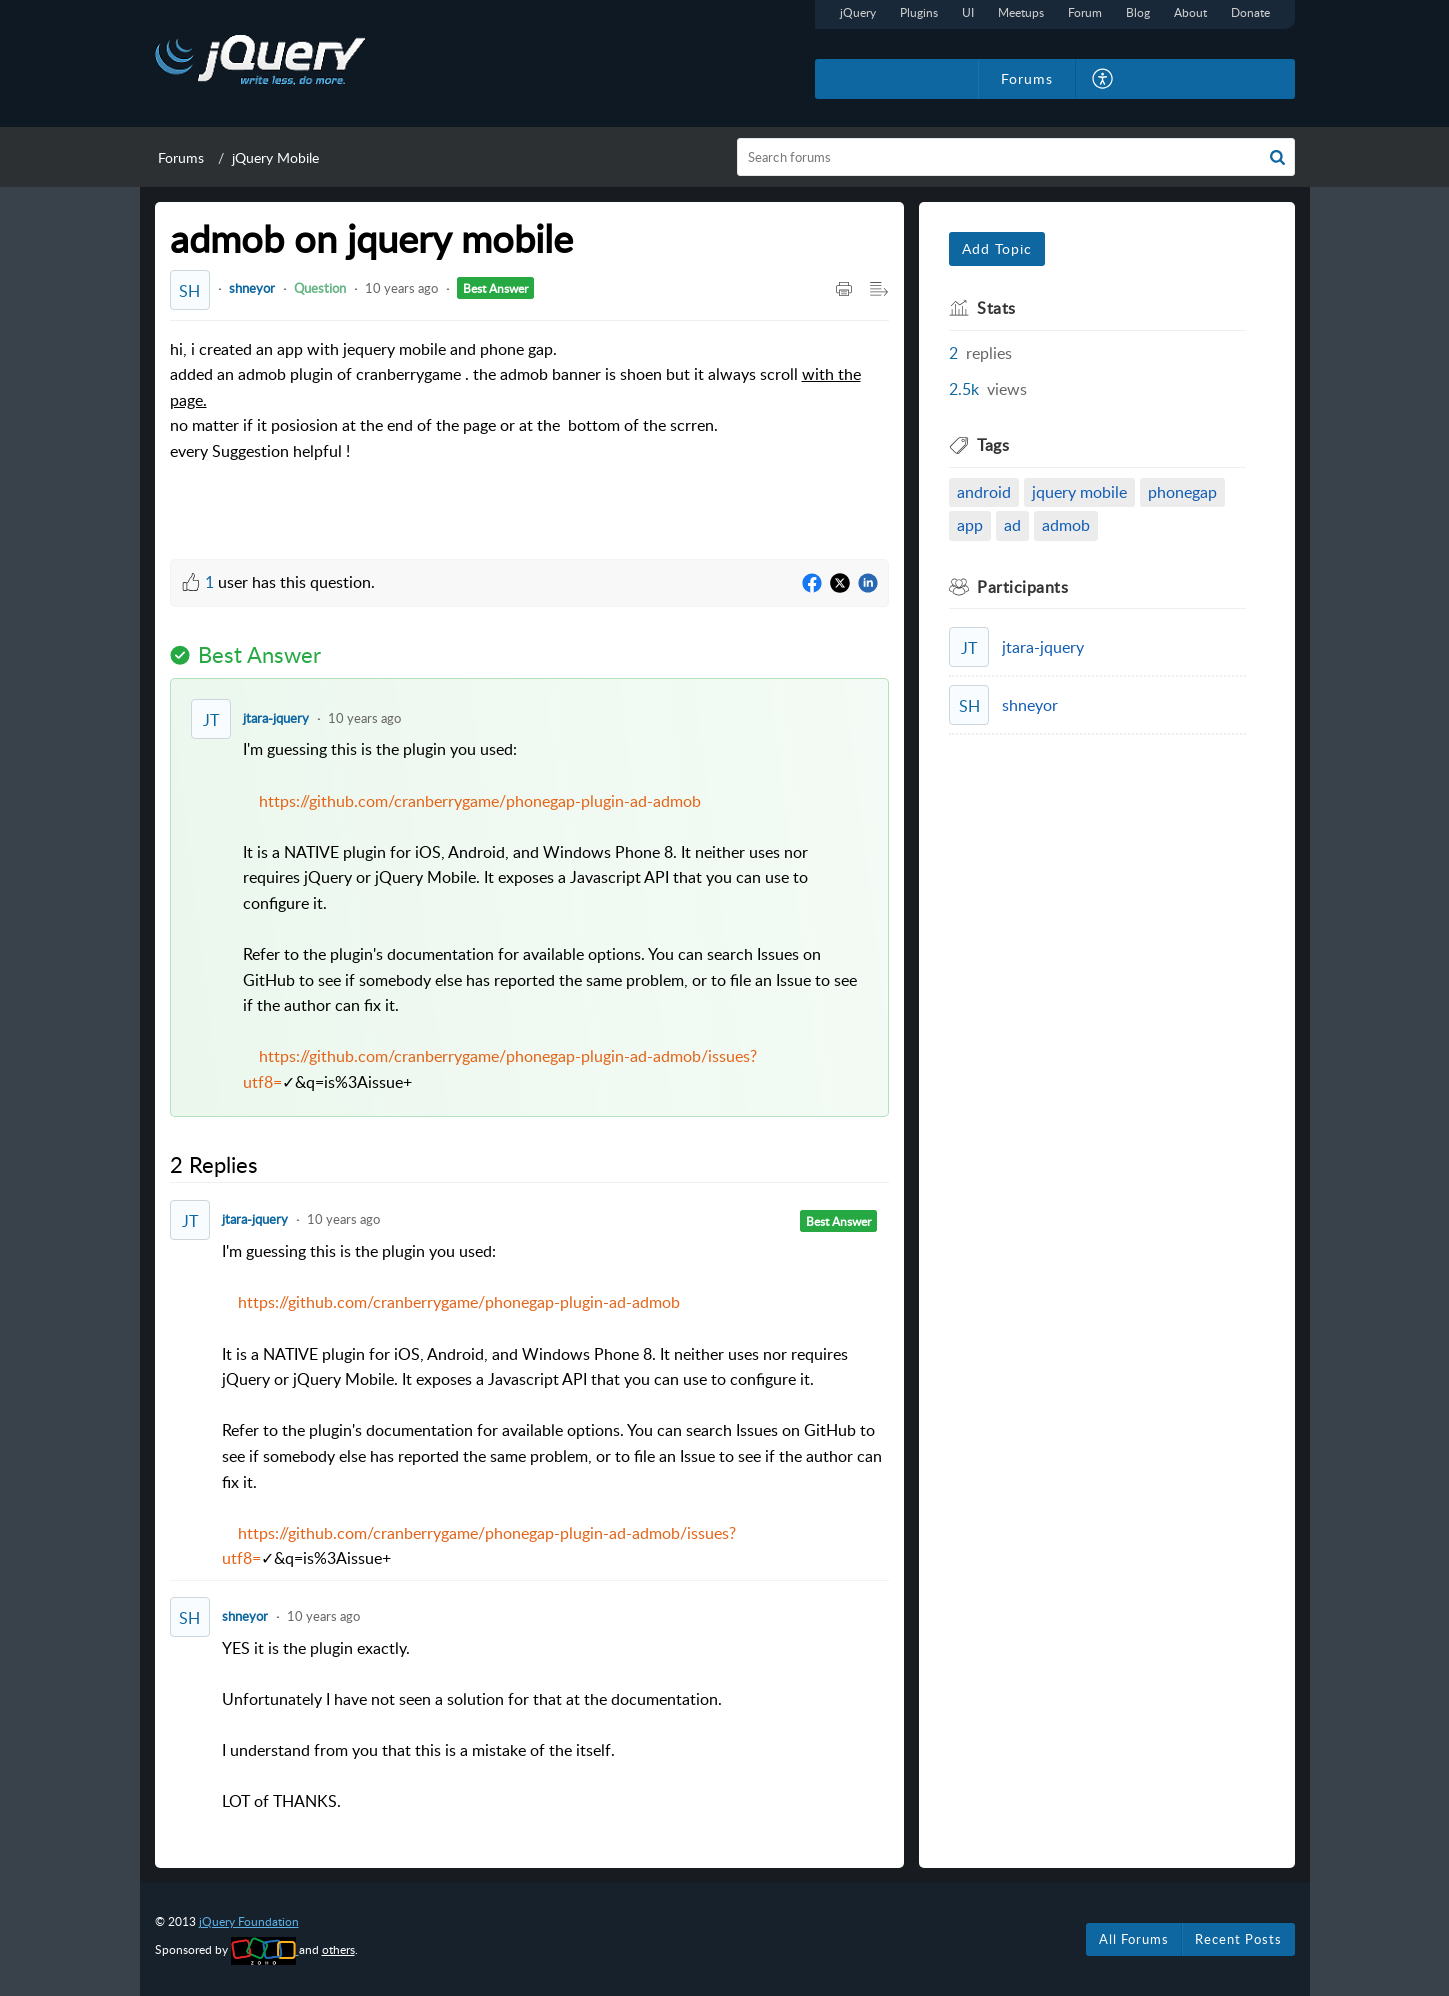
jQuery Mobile (275, 157)
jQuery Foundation (249, 1921)
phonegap (1182, 492)
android (984, 492)
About (1190, 12)
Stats (996, 308)
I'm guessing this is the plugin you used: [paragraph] (555, 916)
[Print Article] (844, 290)
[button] (1277, 157)
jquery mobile (1079, 492)
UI (968, 12)
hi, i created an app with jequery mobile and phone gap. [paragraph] (530, 414)
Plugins (919, 12)
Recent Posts (1238, 1939)
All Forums (1134, 1939)
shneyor (252, 288)
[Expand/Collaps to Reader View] (879, 290)
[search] (1016, 157)
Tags (993, 445)
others (338, 1949)
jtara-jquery (276, 718)
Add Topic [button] (997, 248)
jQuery (858, 12)
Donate (1250, 12)
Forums (181, 157)
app (970, 525)
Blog (1138, 12)
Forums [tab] (1027, 78)
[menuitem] (1103, 79)
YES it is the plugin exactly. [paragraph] (555, 1726)
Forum (1085, 12)
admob (1066, 525)
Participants (1022, 587)
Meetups (1021, 12)
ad (1012, 525)
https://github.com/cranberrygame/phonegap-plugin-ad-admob (480, 801)
